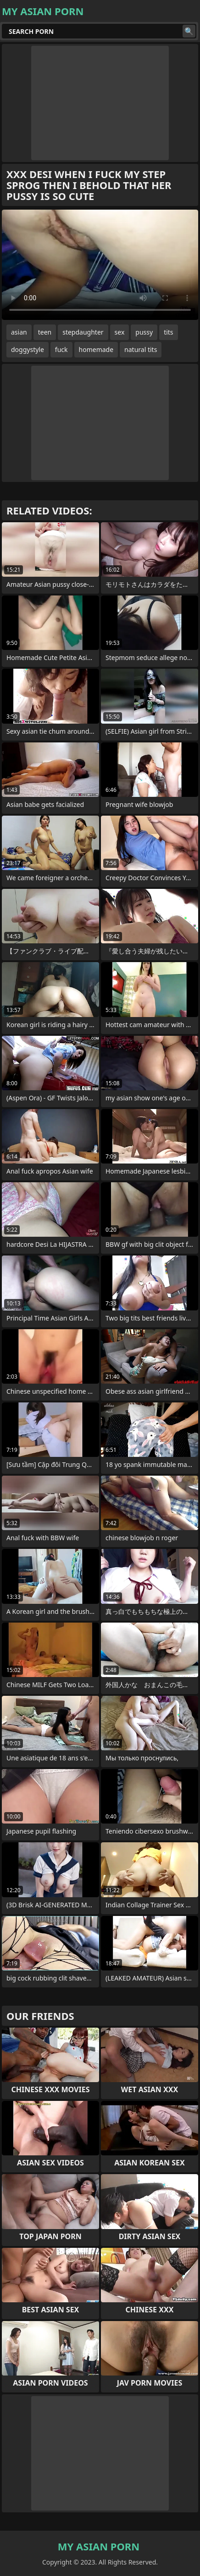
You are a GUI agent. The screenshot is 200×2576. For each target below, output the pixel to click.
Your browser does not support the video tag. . (100, 265)
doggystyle (27, 349)
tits (168, 332)
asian (19, 332)
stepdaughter (82, 332)
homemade (96, 349)
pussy (144, 332)
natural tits (140, 349)
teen (45, 332)
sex (120, 332)
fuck (61, 349)
